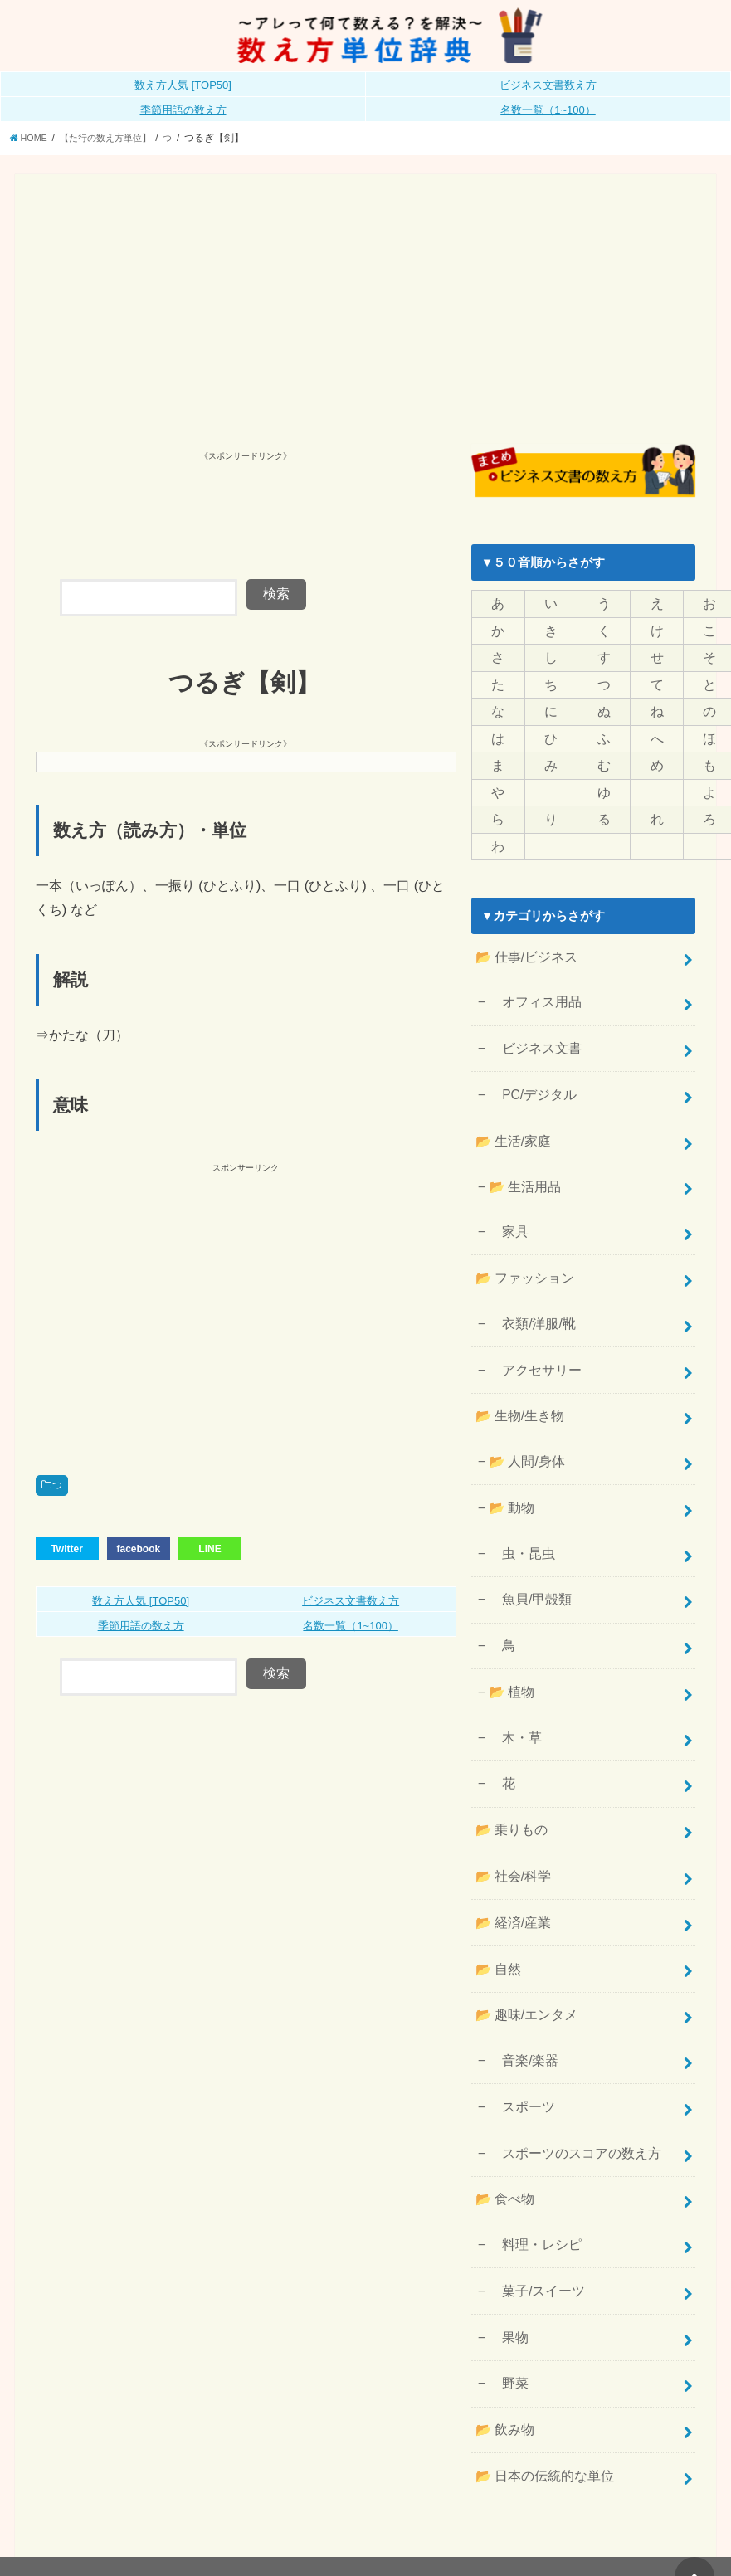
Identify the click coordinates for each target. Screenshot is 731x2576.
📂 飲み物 (502, 2342)
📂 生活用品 (522, 1163)
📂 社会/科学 (510, 1817)
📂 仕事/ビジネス (523, 945)
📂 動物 (509, 1467)
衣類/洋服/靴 (528, 1293)
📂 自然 (496, 1904)
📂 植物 (509, 1642)
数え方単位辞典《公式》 (502, 2535)
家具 (506, 1206)
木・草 (513, 1685)
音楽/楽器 (520, 1992)
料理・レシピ (531, 2166)
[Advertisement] (366, 319)
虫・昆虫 (519, 1510)
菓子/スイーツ (533, 2210)
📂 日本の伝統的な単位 (540, 2386)
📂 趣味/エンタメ (523, 1948)
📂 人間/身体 (523, 1423)
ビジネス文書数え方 (548, 85)
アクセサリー (531, 1336)
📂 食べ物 (502, 2123)
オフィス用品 (531, 988)
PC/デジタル (529, 1076)
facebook (138, 1547)
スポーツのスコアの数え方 (569, 2080)
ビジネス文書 (531, 1032)
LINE (209, 1547)
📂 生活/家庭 (510, 1120)
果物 (506, 2254)
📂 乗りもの (509, 1773)
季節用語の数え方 (183, 110)
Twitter (66, 1547)
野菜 (506, 2298)
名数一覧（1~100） (548, 110)
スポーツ (519, 2036)
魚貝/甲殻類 (527, 1554)
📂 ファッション (521, 1250)
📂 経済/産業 (510, 1860)
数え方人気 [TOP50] (182, 85)
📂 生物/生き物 (516, 1380)
